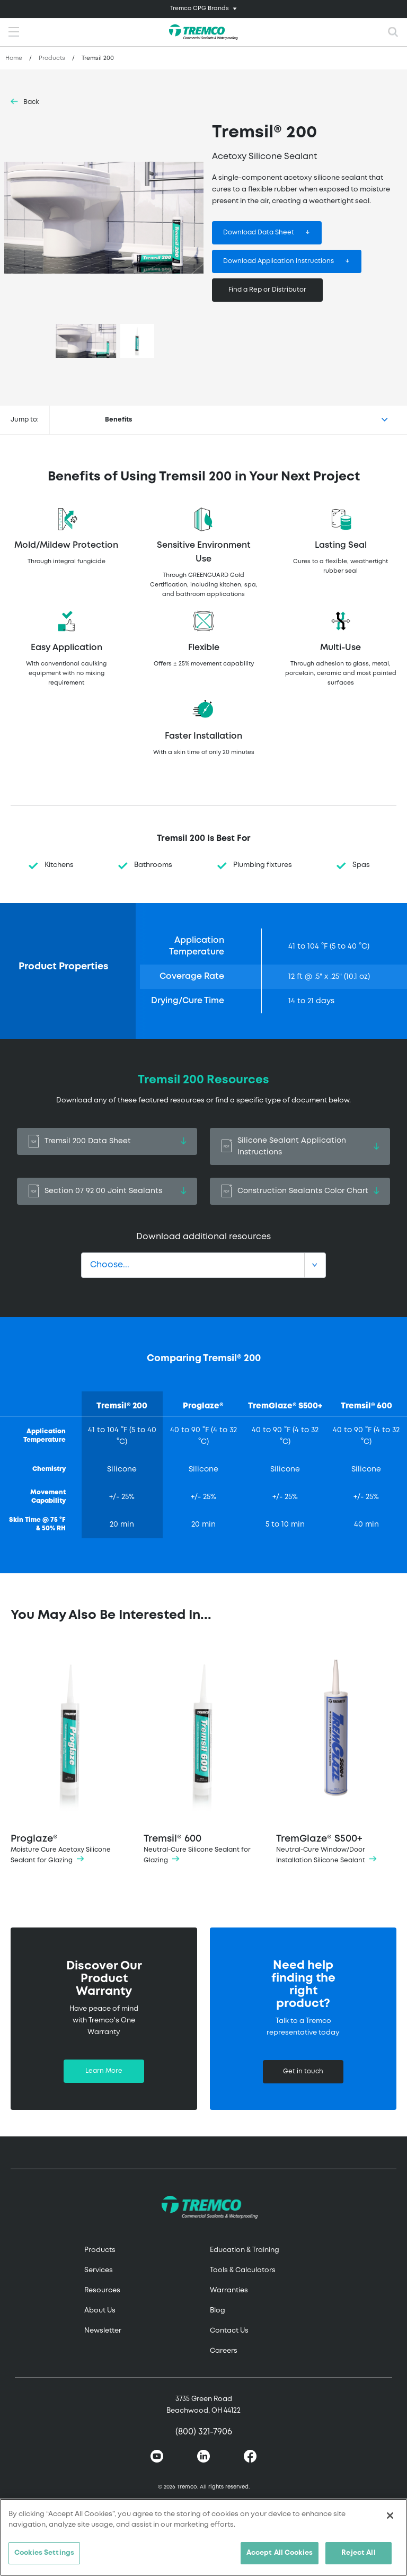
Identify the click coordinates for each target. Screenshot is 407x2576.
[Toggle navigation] (203, 9)
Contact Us (229, 2331)
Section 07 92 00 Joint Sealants (107, 1191)
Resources (102, 2290)
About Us (100, 2311)
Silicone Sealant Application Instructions (300, 1146)
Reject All (358, 2553)
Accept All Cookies (279, 2553)
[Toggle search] (393, 32)
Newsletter (102, 2331)
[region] (203, 2537)
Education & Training (244, 2250)
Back (31, 102)
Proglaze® (71, 1757)
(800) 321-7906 (203, 2432)
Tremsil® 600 (204, 1757)
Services (98, 2270)
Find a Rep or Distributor (267, 290)
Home (13, 58)
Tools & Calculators (243, 2270)
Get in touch (303, 2071)
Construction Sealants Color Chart (300, 1191)
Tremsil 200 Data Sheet (107, 1141)
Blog (217, 2311)
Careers (223, 2351)
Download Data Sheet (258, 232)
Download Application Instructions (278, 261)
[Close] (390, 2515)
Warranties (229, 2290)
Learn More (103, 2071)
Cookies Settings (44, 2553)
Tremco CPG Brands (199, 8)
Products (52, 58)
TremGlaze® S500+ (336, 1757)
